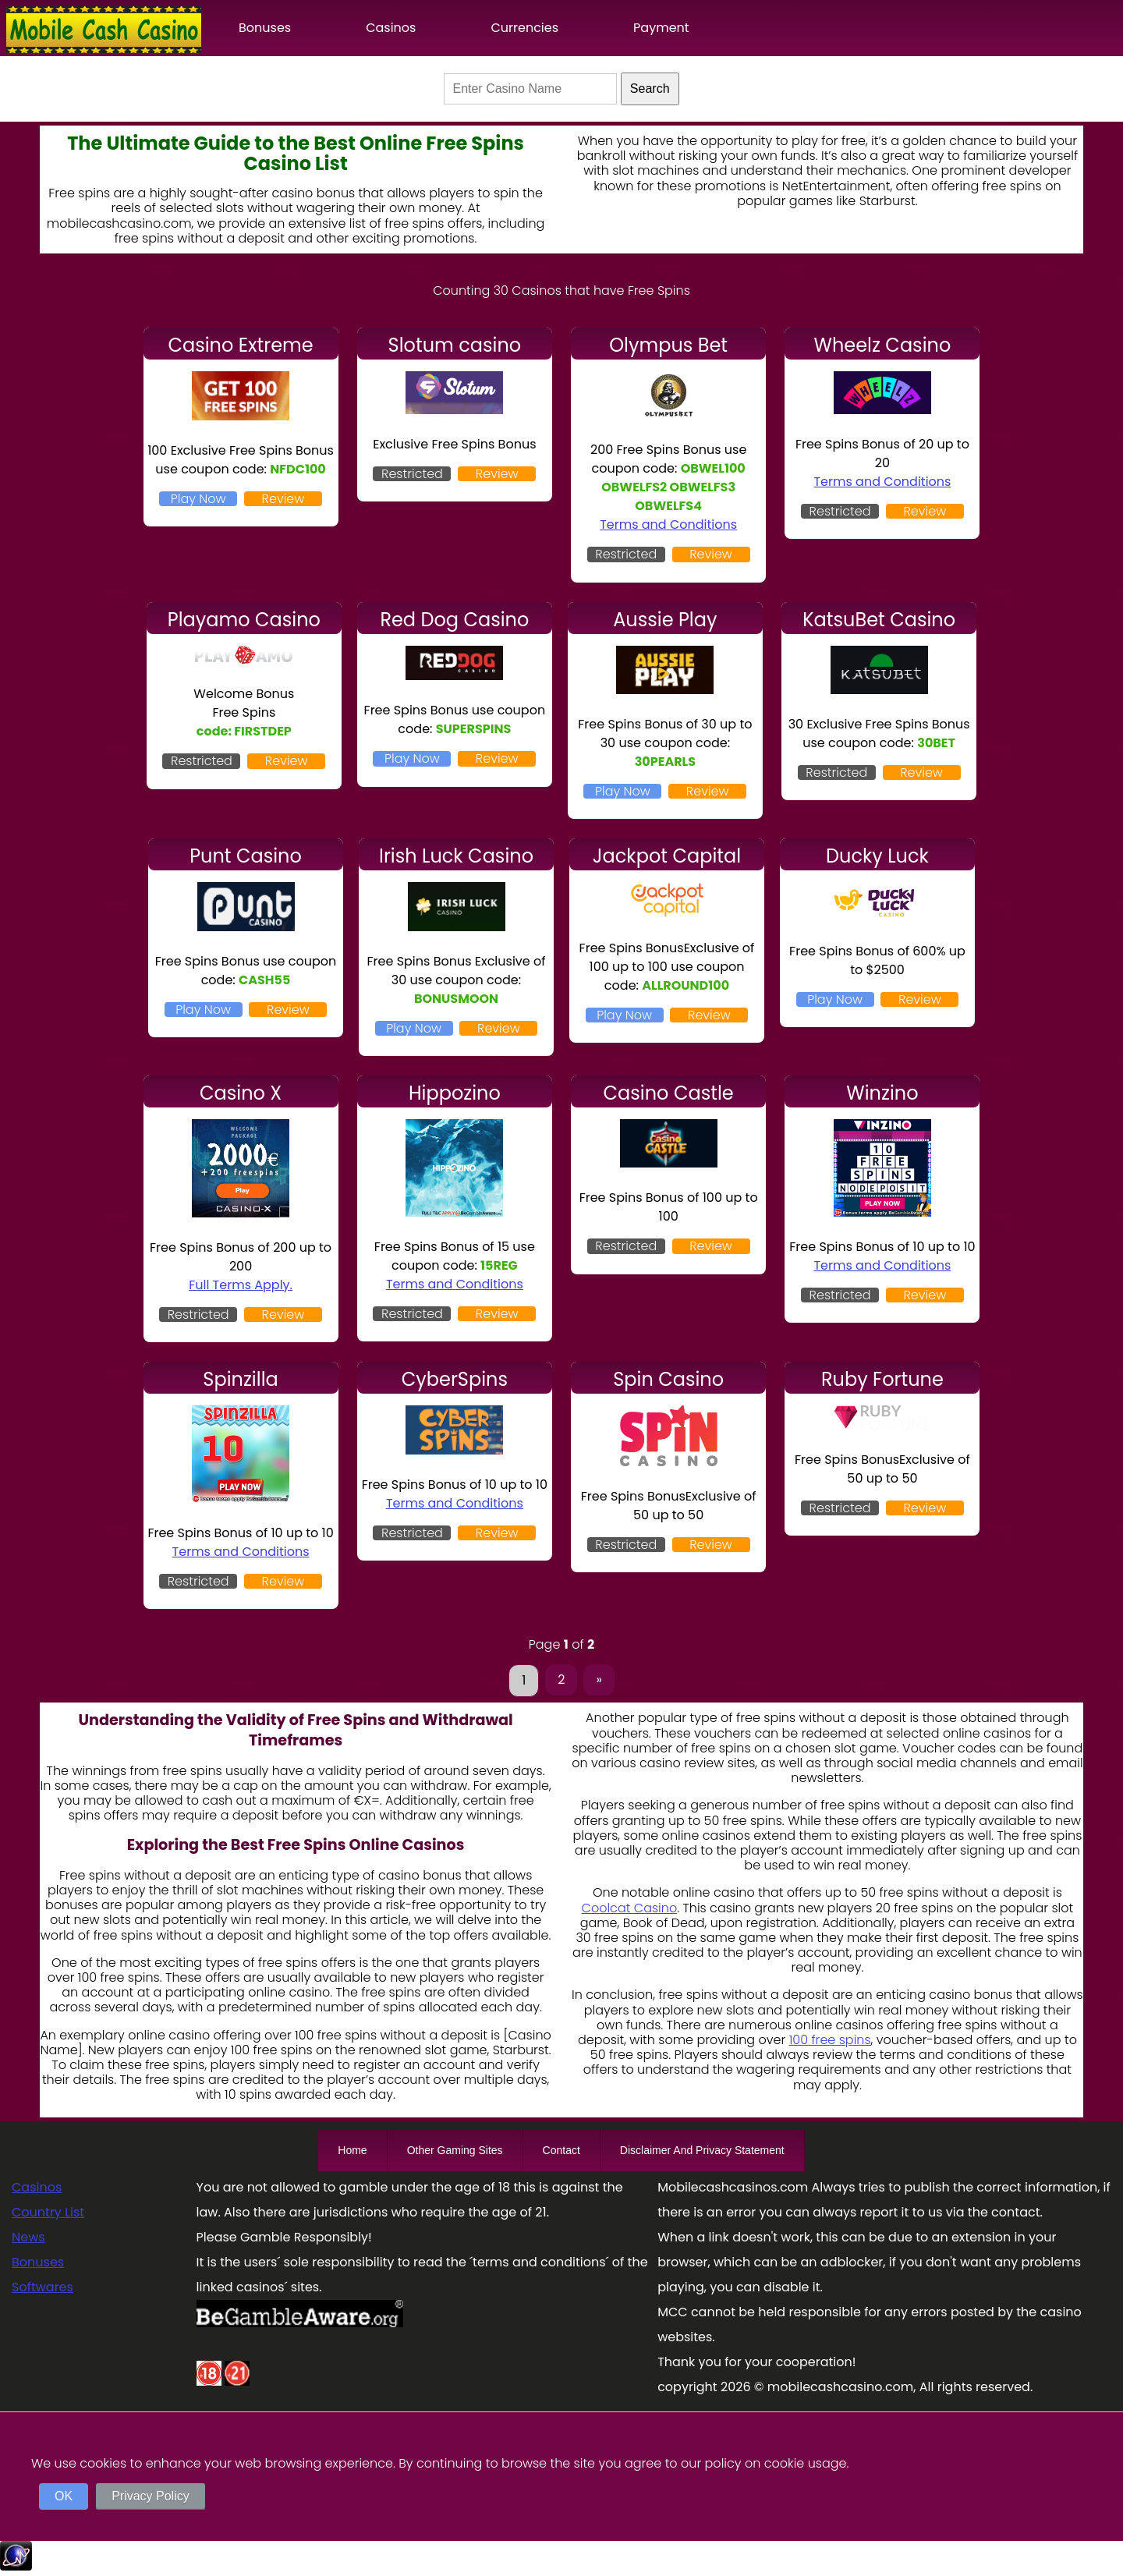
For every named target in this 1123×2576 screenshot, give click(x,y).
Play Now (198, 498)
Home (352, 2150)
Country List (48, 2212)
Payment (661, 28)
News (28, 2237)
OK (64, 2496)
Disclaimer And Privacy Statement (702, 2150)
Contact (561, 2150)
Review (283, 498)
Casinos (391, 28)
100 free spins (830, 2040)
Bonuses (265, 28)
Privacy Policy (151, 2496)
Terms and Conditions (668, 524)
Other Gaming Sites (455, 2150)
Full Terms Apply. (240, 1285)
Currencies (524, 28)
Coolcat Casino (630, 1908)
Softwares (42, 2287)
